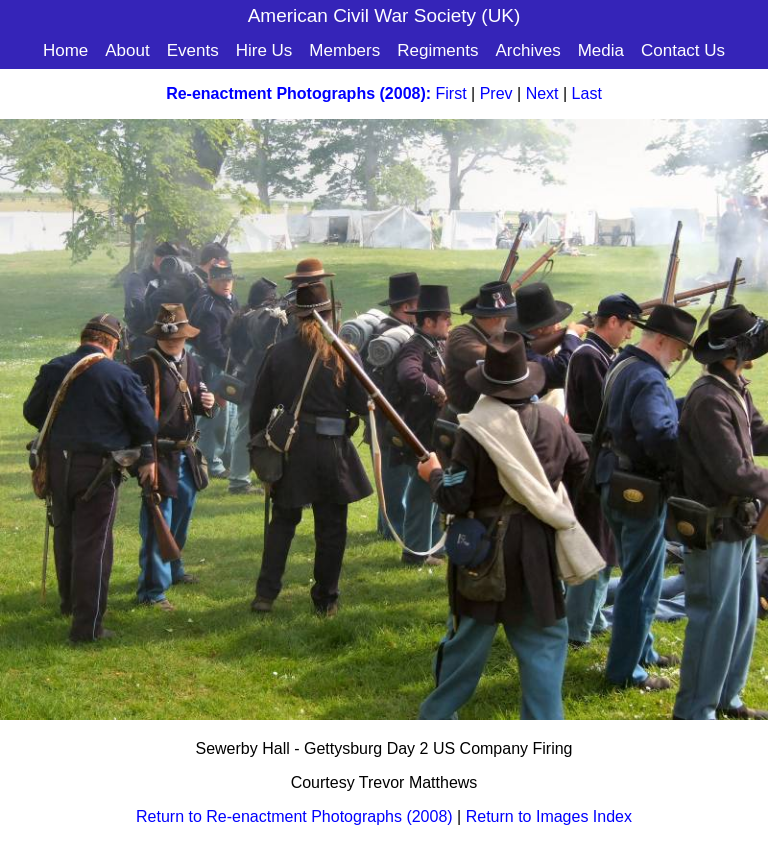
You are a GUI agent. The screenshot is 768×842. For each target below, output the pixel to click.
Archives (527, 50)
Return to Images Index (549, 816)
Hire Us (264, 50)
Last (587, 93)
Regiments (437, 50)
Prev (496, 93)
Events (193, 50)
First (451, 93)
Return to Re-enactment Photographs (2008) (294, 816)
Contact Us (683, 50)
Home (65, 50)
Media (601, 50)
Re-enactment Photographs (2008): (298, 93)
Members (344, 50)
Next (542, 93)
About (127, 50)
